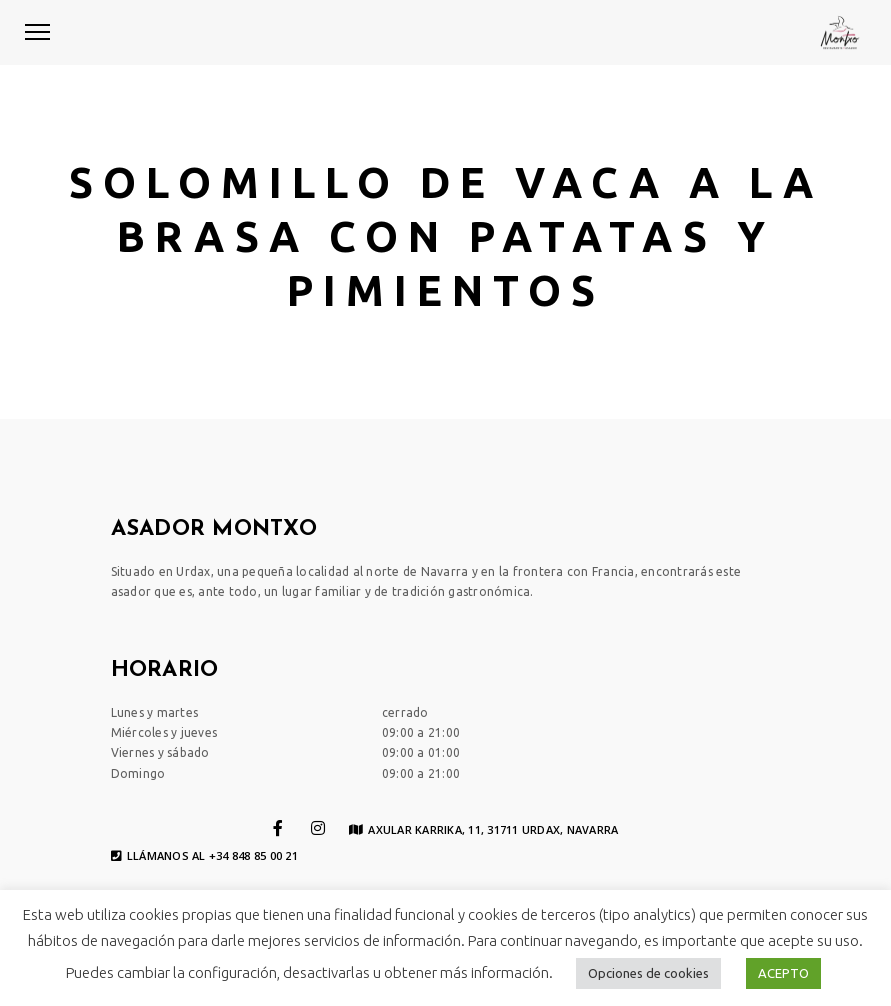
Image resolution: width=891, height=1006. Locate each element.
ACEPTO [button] (783, 973)
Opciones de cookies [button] (648, 973)
